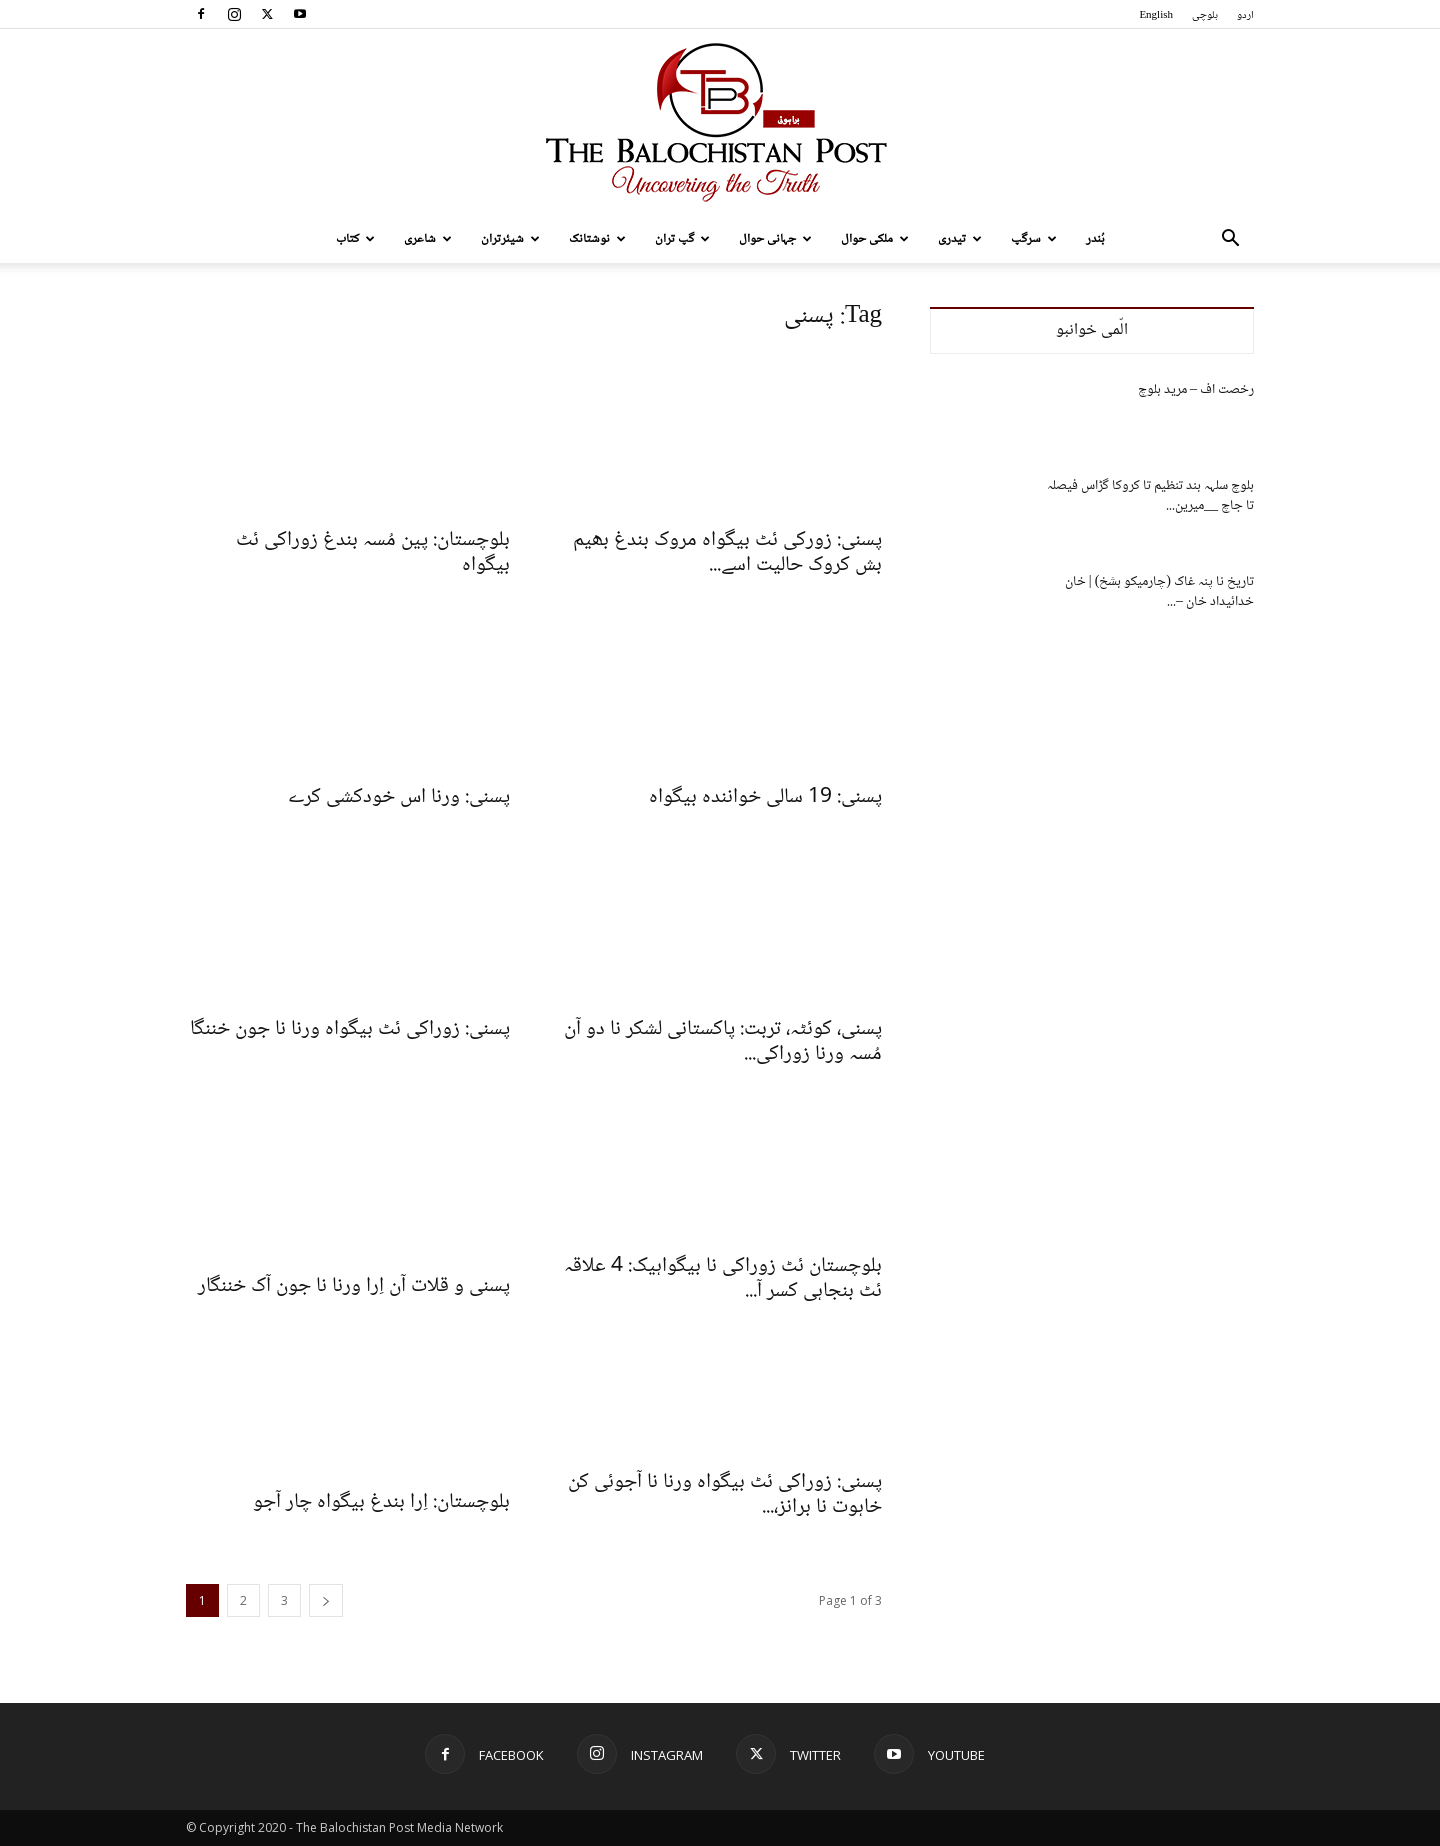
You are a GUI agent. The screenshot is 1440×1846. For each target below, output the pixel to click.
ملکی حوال (875, 239)
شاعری (428, 239)
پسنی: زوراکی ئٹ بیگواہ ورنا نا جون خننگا (350, 1029)
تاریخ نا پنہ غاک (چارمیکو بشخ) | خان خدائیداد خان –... (1159, 592)
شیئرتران (510, 239)
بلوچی (1205, 15)
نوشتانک (597, 239)
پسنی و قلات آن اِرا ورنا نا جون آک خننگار (354, 1286)
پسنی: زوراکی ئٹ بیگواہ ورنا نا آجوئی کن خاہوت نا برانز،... (725, 1495)
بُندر (1095, 239)
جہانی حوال (775, 239)
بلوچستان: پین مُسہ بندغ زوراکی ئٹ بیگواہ (373, 553)
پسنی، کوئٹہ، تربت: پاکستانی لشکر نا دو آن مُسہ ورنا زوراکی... (723, 1042)
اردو (1245, 15)
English (1156, 15)
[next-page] (326, 1600)
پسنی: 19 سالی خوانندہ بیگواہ (765, 797)
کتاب (355, 239)
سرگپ (1034, 239)
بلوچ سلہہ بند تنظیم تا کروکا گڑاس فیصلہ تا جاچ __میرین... (1150, 496)
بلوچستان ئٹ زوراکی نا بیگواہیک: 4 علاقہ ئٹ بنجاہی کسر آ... (723, 1279)
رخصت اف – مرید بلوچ (1196, 390)
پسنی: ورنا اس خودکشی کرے (399, 797)
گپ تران (682, 239)
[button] (1230, 240)
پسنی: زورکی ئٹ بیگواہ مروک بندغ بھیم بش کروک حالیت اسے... (727, 553)
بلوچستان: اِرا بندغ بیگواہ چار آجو (381, 1502)
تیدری (960, 239)
